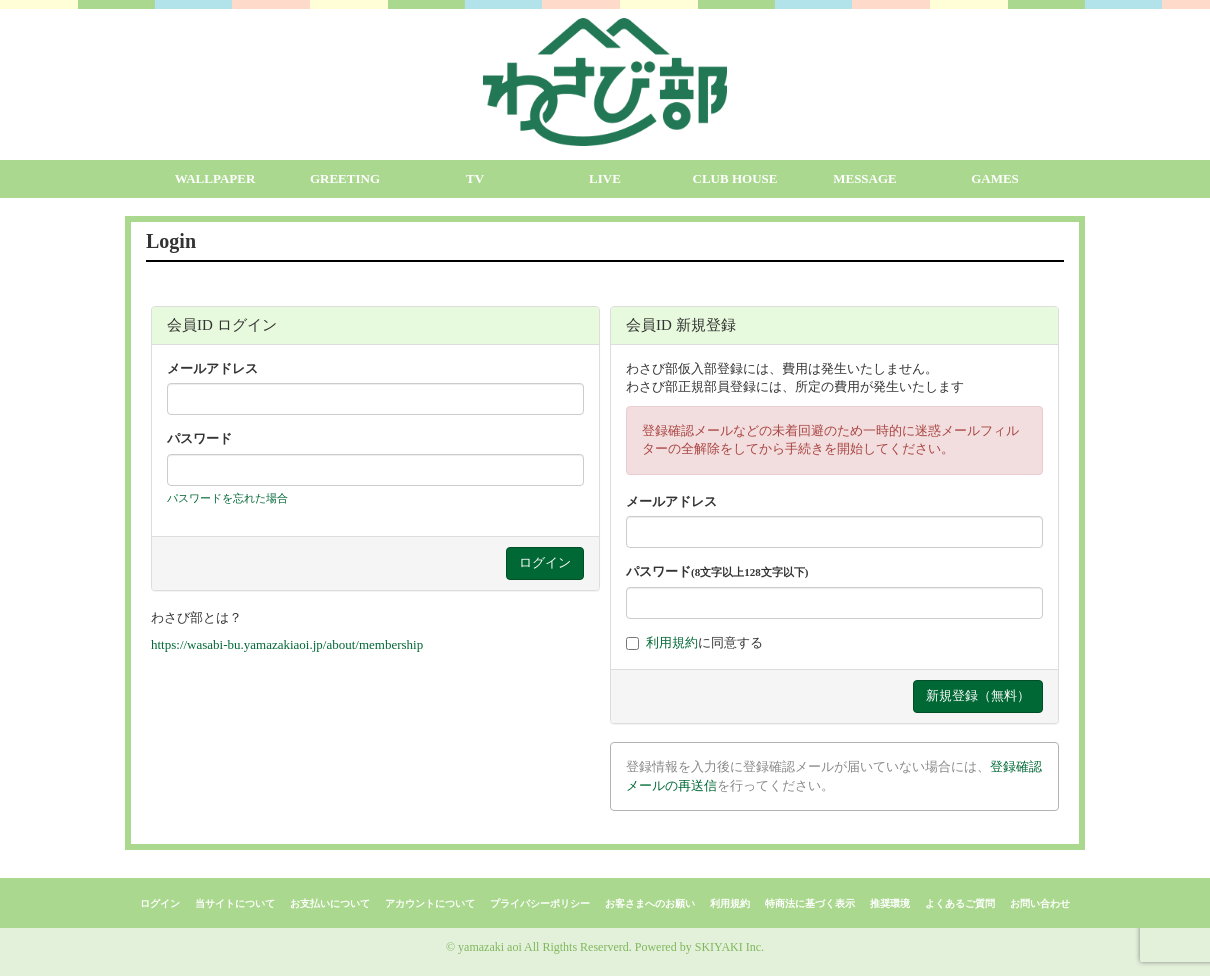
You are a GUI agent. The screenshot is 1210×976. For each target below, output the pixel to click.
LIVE (605, 178)
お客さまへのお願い (650, 903)
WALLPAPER (215, 178)
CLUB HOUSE (735, 178)
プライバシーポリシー (540, 903)
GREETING (345, 178)
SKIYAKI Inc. (729, 947)
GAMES (995, 178)
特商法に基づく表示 (810, 903)
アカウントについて (430, 903)
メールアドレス (212, 368)
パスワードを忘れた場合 (227, 498)
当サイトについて (235, 903)
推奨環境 (890, 903)
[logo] (605, 82)
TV (475, 178)
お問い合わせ (1040, 903)
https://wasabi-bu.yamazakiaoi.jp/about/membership (287, 644)
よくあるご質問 (960, 903)
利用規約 (672, 642)
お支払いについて (330, 903)
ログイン (160, 903)
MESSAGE (865, 178)
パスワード (199, 438)
